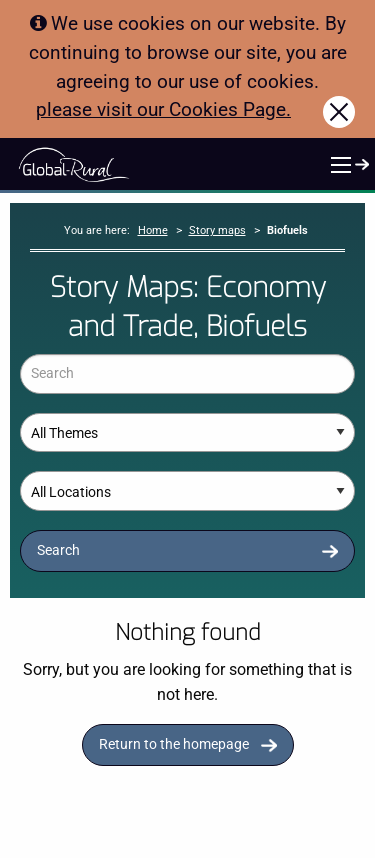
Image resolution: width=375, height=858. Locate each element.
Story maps (217, 230)
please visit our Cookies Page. (163, 109)
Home (153, 230)
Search (58, 550)
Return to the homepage (174, 744)
